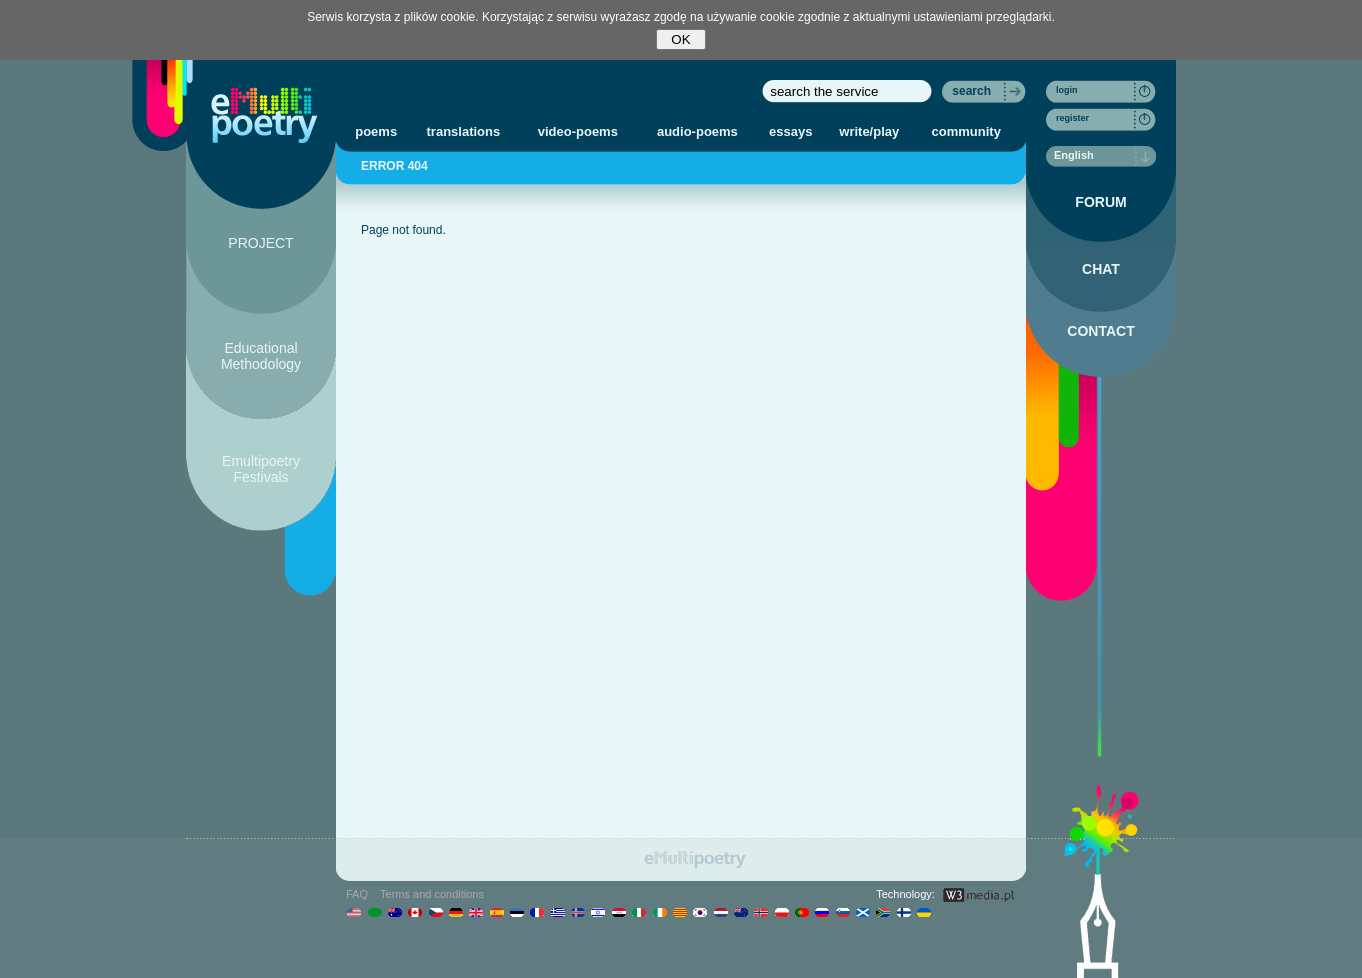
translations (464, 131)
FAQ (357, 894)
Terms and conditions (432, 894)
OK (680, 39)
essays (790, 131)
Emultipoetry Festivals (261, 469)
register (1072, 118)
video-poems (578, 131)
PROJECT (260, 243)
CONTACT (1100, 331)
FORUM (1100, 202)
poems (376, 131)
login (1067, 90)
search (971, 91)
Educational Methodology (261, 356)
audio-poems (697, 131)
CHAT (1101, 269)
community (966, 131)
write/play (869, 131)
